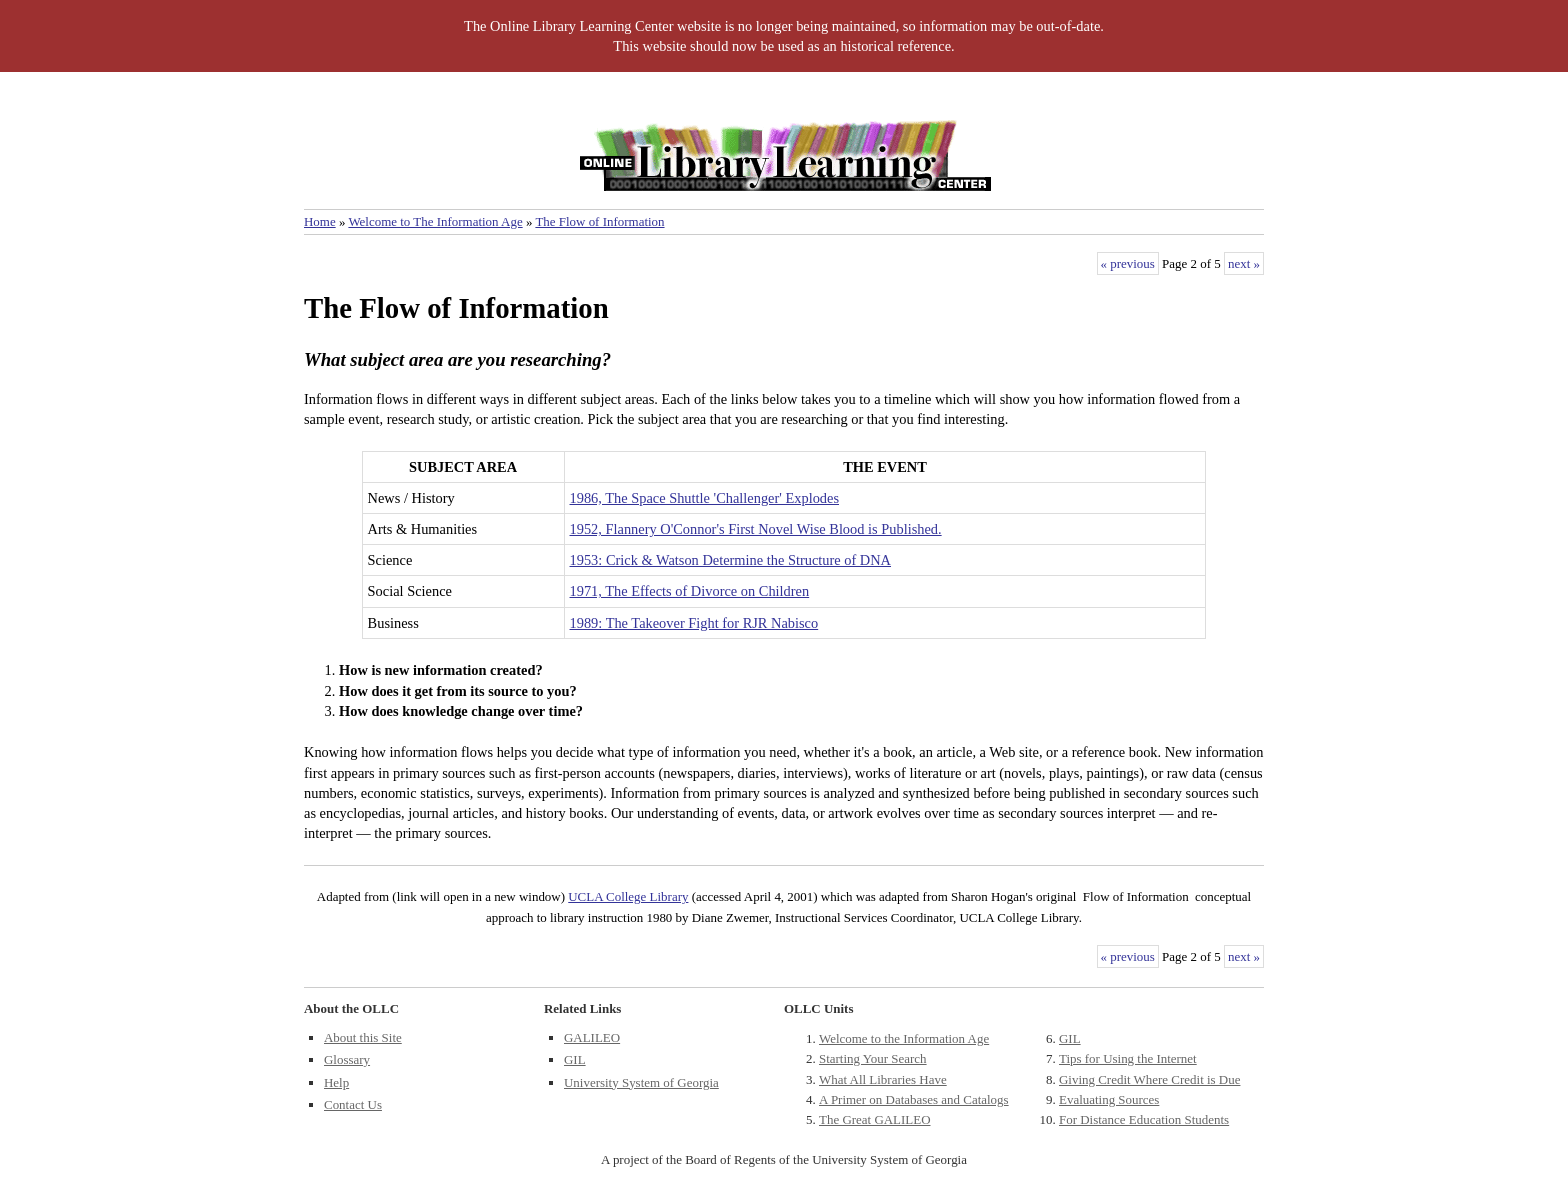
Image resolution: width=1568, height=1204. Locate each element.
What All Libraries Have (883, 1079)
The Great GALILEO (875, 1119)
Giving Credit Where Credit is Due (1149, 1079)
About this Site (363, 1037)
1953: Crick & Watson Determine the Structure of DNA (731, 560)
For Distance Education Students (1144, 1119)
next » (1244, 263)
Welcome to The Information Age (435, 221)
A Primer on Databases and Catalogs (914, 1099)
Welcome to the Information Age (904, 1038)
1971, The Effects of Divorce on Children (690, 591)
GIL (575, 1059)
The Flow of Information (599, 221)
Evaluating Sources (1109, 1099)
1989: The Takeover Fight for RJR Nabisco (694, 623)
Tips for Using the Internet (1128, 1058)
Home (320, 221)
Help (336, 1082)
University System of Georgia (641, 1082)
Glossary (347, 1059)
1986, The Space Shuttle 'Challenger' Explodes (705, 498)
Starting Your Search (873, 1058)
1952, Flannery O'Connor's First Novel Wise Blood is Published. (756, 529)
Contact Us (353, 1104)
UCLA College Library (628, 896)
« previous (1128, 263)
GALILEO (592, 1037)
